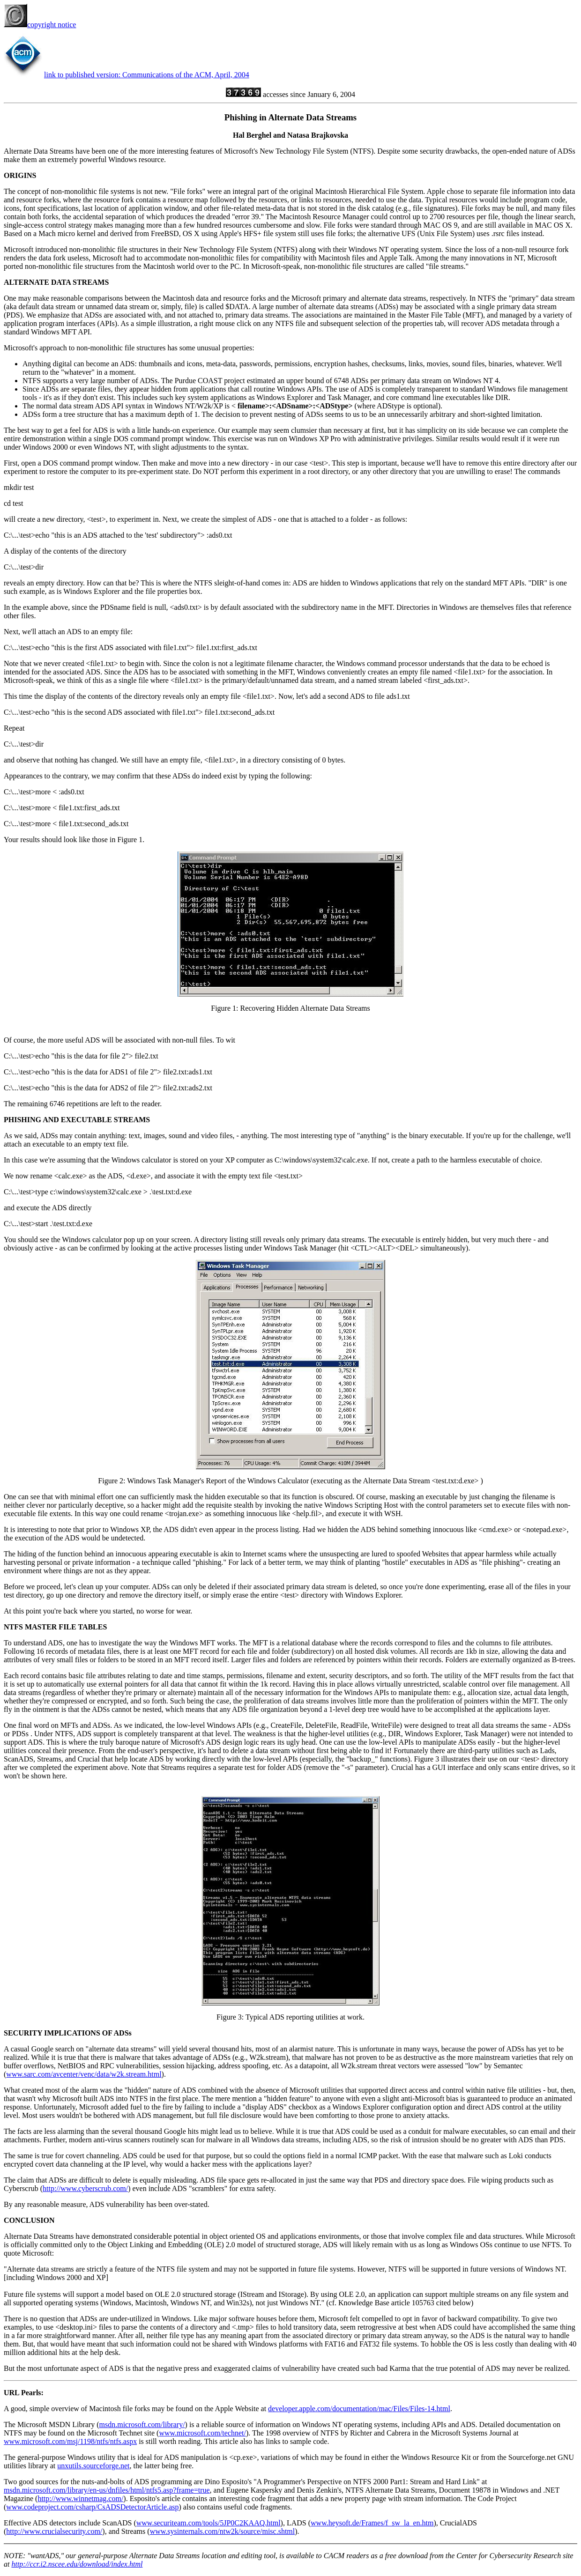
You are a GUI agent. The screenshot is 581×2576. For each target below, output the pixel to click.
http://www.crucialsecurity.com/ (54, 2531)
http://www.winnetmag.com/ (80, 2498)
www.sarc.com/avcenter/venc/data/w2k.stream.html (83, 2074)
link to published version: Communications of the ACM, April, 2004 (146, 75)
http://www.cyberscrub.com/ (85, 2188)
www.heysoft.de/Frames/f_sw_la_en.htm (372, 2523)
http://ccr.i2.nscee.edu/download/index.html (76, 2564)
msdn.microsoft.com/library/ (142, 2424)
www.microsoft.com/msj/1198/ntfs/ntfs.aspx (70, 2441)
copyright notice (40, 25)
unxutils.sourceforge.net (93, 2466)
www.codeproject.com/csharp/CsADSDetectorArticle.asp (92, 2507)
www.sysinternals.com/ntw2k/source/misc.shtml (222, 2531)
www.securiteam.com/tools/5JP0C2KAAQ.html (208, 2523)
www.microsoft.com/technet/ (202, 2433)
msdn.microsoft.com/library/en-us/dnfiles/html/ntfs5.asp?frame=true (107, 2490)
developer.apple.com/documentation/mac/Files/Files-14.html (359, 2409)
